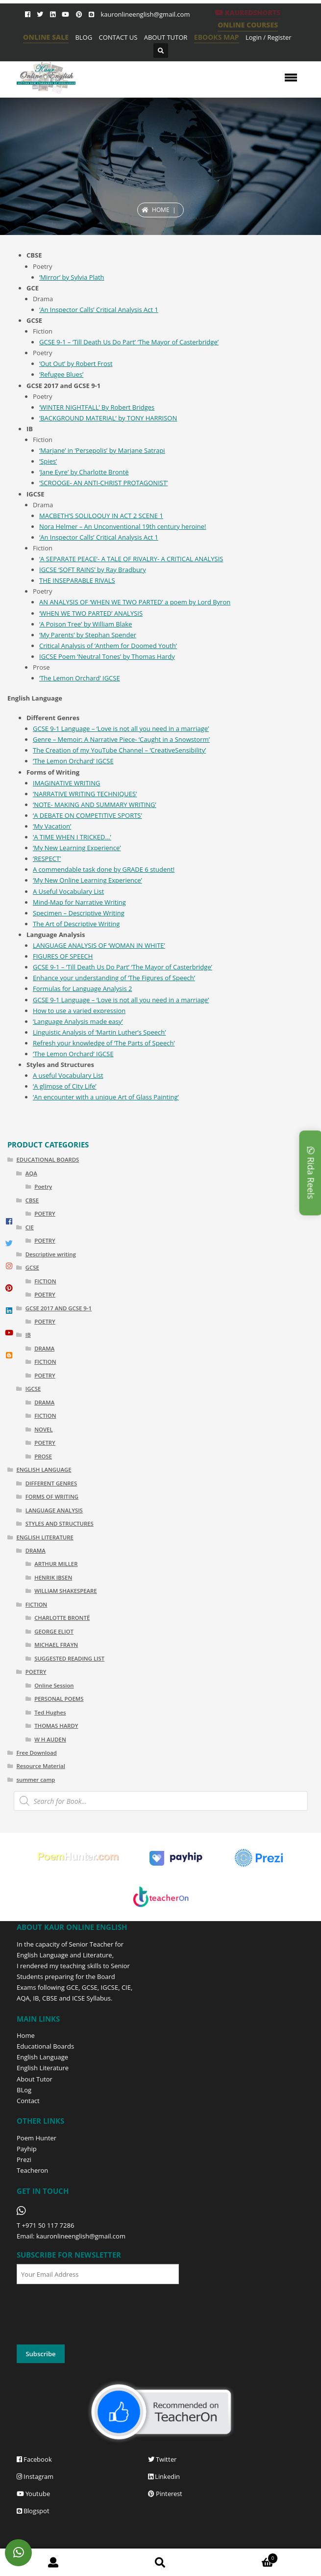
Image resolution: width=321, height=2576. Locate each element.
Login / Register (269, 37)
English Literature (43, 2067)
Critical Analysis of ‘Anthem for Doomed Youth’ (108, 645)
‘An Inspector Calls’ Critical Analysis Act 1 (98, 309)
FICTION (45, 1281)
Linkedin (164, 2476)
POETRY (44, 1213)
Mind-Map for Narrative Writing (79, 902)
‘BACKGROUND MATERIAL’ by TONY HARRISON (108, 418)
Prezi (24, 2159)
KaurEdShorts (247, 12)
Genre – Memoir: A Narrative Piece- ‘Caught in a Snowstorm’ (121, 739)
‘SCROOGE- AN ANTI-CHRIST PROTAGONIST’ (103, 482)
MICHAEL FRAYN (56, 1644)
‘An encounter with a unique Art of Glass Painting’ (106, 1097)
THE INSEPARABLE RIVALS (77, 580)
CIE (29, 1227)
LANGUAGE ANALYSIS (54, 1510)
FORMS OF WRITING (51, 1496)
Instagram (35, 2476)
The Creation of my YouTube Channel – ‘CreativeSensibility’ (119, 750)
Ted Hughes (50, 1712)
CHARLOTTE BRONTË (62, 1617)
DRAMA (44, 1348)
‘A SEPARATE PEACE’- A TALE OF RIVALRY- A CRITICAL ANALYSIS (131, 558)
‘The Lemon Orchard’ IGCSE (79, 678)
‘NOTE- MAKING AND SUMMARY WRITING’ (94, 804)
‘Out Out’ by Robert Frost (76, 363)
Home (161, 210)
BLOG (83, 37)
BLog (24, 2089)
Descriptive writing (50, 1254)
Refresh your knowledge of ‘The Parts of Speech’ (104, 1043)
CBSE (32, 1200)
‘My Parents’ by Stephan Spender (87, 634)
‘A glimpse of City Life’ (65, 1086)
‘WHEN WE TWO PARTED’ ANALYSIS (91, 613)
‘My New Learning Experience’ (77, 847)
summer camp (35, 1779)
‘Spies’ (48, 461)
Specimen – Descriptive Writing (78, 913)
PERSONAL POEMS (58, 1698)
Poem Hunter (36, 2138)
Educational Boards (45, 2046)
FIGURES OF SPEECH (63, 956)
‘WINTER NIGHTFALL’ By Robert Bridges (96, 407)
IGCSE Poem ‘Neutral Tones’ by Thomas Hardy (107, 656)
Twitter (162, 2459)
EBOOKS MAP (216, 37)
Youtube (33, 2493)
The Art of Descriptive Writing (76, 923)
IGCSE (105, 760)
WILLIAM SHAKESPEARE (65, 1590)
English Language (42, 2057)
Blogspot (33, 2510)
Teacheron (32, 2170)
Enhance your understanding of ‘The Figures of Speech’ (114, 977)
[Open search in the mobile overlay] (161, 1801)
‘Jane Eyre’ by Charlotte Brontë (84, 472)
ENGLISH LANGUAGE (43, 1469)
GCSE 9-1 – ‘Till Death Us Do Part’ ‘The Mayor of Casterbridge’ (129, 342)
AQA (31, 1173)
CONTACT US (118, 37)
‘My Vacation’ (52, 826)
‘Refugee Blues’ (61, 374)
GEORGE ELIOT (54, 1631)
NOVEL (43, 1429)
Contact (28, 2100)
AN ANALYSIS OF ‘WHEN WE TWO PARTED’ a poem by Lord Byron (134, 602)
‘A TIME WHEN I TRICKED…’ (72, 837)
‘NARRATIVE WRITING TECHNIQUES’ (85, 793)
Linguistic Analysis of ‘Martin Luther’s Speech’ (99, 1032)
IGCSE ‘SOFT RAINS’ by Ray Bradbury (92, 569)
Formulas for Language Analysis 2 (82, 988)
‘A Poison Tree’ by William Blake (85, 624)
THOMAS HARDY (56, 1725)
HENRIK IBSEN (53, 1577)
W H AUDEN (50, 1739)
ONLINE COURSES (248, 24)
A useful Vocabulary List (68, 1075)
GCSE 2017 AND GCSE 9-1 (58, 1308)
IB (28, 1334)
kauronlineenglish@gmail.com (145, 14)
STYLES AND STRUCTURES (59, 1523)
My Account (53, 2562)
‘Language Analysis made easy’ (78, 1021)
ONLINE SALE (46, 37)
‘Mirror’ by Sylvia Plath (71, 277)
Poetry (43, 1186)
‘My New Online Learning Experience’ (87, 880)
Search (160, 2562)
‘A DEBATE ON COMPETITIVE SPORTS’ (87, 815)
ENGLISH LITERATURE (44, 1537)
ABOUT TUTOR (166, 37)
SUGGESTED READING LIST (69, 1658)
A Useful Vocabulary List (68, 891)
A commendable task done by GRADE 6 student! (103, 869)
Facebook (34, 2459)
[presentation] (91, 2314)
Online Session (54, 1685)
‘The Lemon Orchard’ (64, 760)
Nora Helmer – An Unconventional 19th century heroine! (122, 526)
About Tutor (34, 2079)
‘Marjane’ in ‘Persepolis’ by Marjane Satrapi (102, 450)
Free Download (36, 1752)
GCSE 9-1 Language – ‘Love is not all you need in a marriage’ (121, 728)
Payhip (27, 2148)
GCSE (32, 1267)
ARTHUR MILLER (55, 1563)
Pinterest (165, 2493)
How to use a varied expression (79, 1010)
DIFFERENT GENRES (51, 1483)
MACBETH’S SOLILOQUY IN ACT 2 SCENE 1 (101, 515)
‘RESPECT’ (47, 858)
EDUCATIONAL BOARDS (47, 1159)
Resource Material (40, 1765)
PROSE (43, 1456)
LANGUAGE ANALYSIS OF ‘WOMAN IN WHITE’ (99, 945)
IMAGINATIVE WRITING (66, 783)
